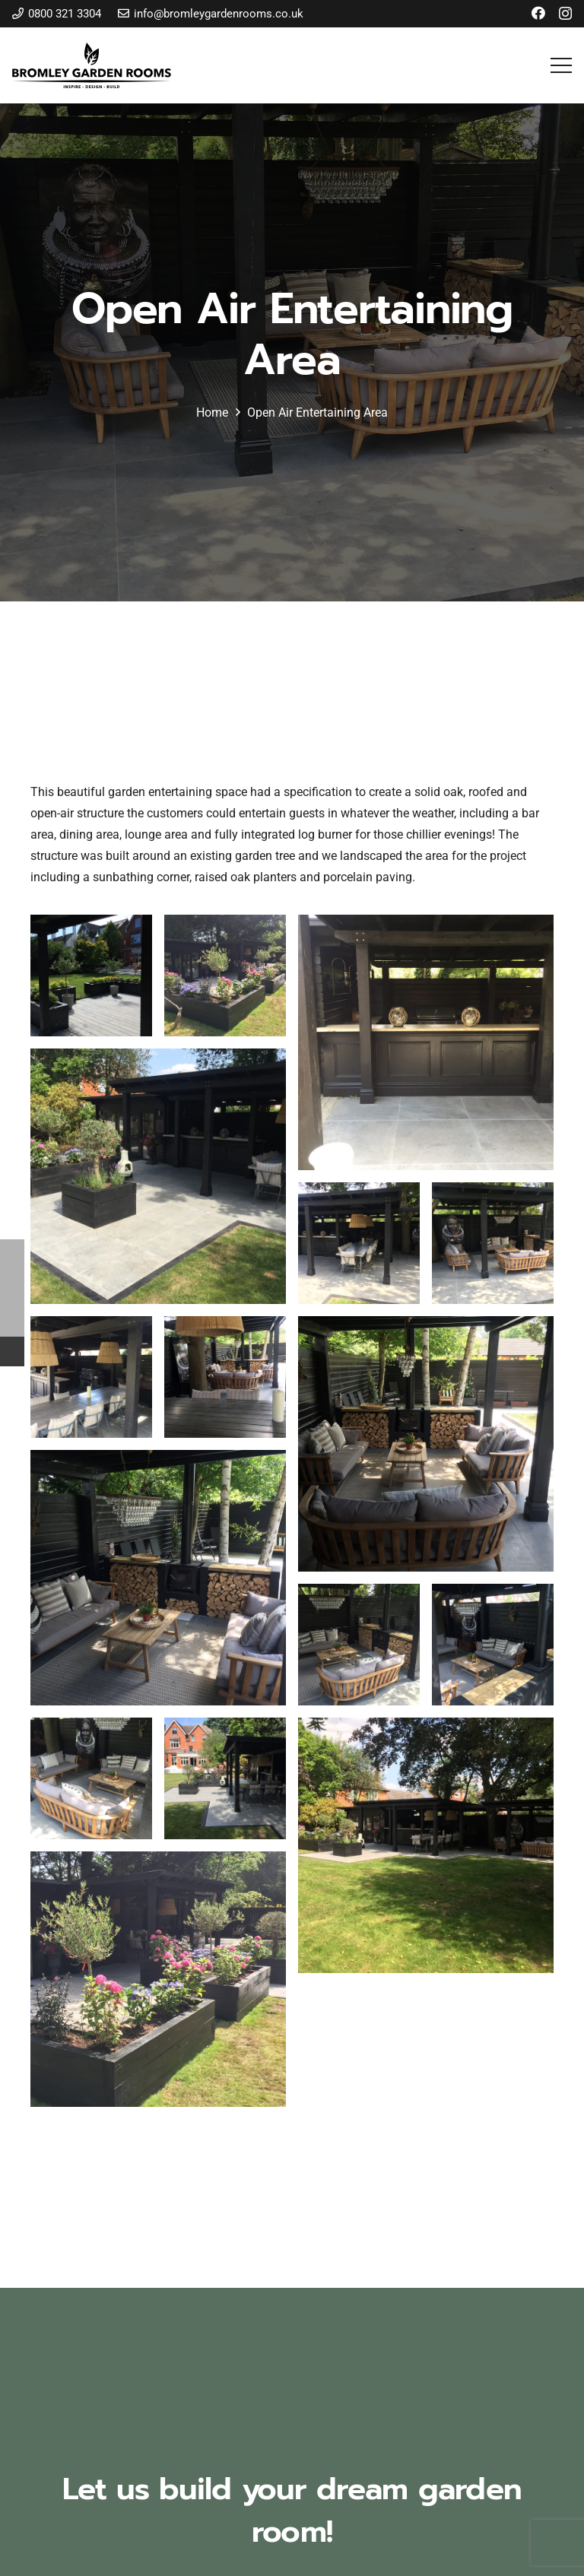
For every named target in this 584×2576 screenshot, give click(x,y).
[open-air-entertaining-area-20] (493, 1644)
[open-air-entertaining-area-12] (158, 1176)
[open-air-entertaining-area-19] (359, 1644)
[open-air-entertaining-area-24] (158, 1979)
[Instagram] (565, 13)
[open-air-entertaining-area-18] (158, 1577)
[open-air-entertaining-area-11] (426, 1042)
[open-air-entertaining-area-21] (91, 1778)
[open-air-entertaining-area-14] (493, 1243)
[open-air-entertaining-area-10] (225, 975)
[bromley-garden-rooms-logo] (91, 65)
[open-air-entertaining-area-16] (225, 1377)
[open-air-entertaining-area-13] (359, 1243)
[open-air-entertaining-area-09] (91, 975)
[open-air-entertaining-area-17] (426, 1444)
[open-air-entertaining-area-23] (426, 1845)
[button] (561, 65)
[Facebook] (538, 13)
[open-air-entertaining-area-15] (91, 1377)
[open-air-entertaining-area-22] (225, 1778)
